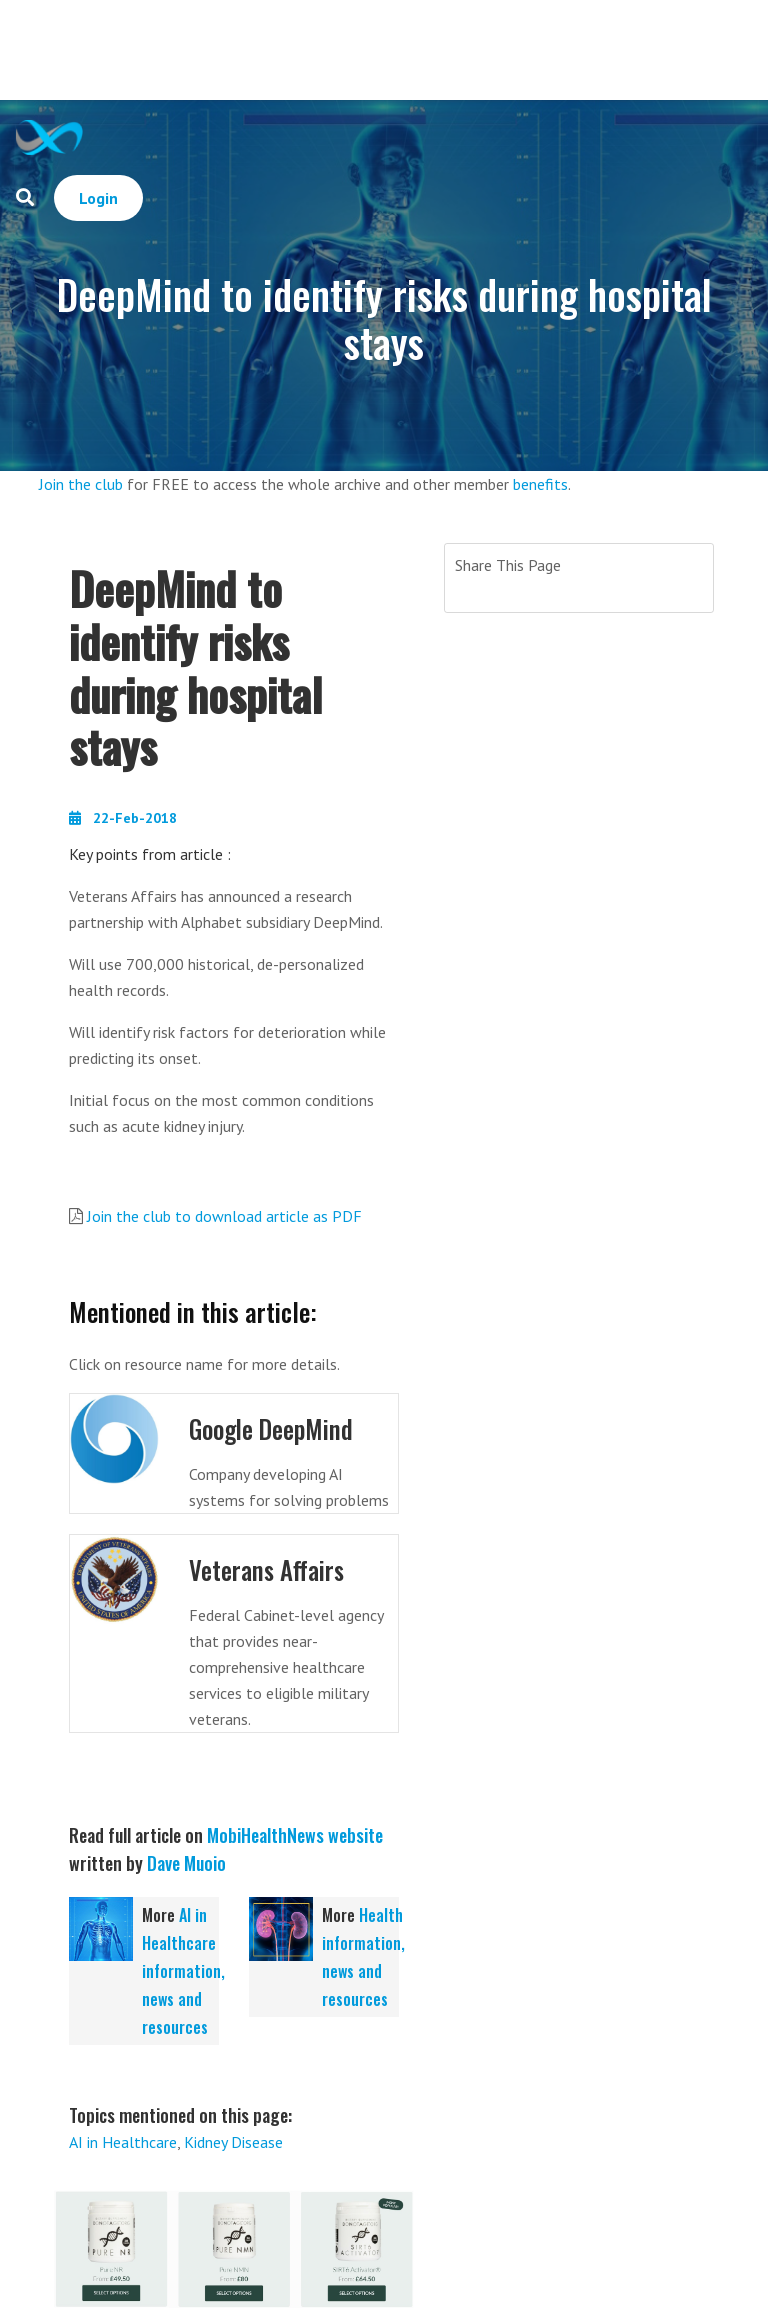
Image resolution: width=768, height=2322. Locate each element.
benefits (540, 484)
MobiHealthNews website (295, 1833)
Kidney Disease (233, 2140)
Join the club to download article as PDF (224, 1216)
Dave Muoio (186, 1861)
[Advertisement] (424, 50)
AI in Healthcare (123, 2140)
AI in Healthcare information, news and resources (183, 1969)
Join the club (81, 484)
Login (98, 198)
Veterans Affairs (268, 1568)
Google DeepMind (272, 1428)
